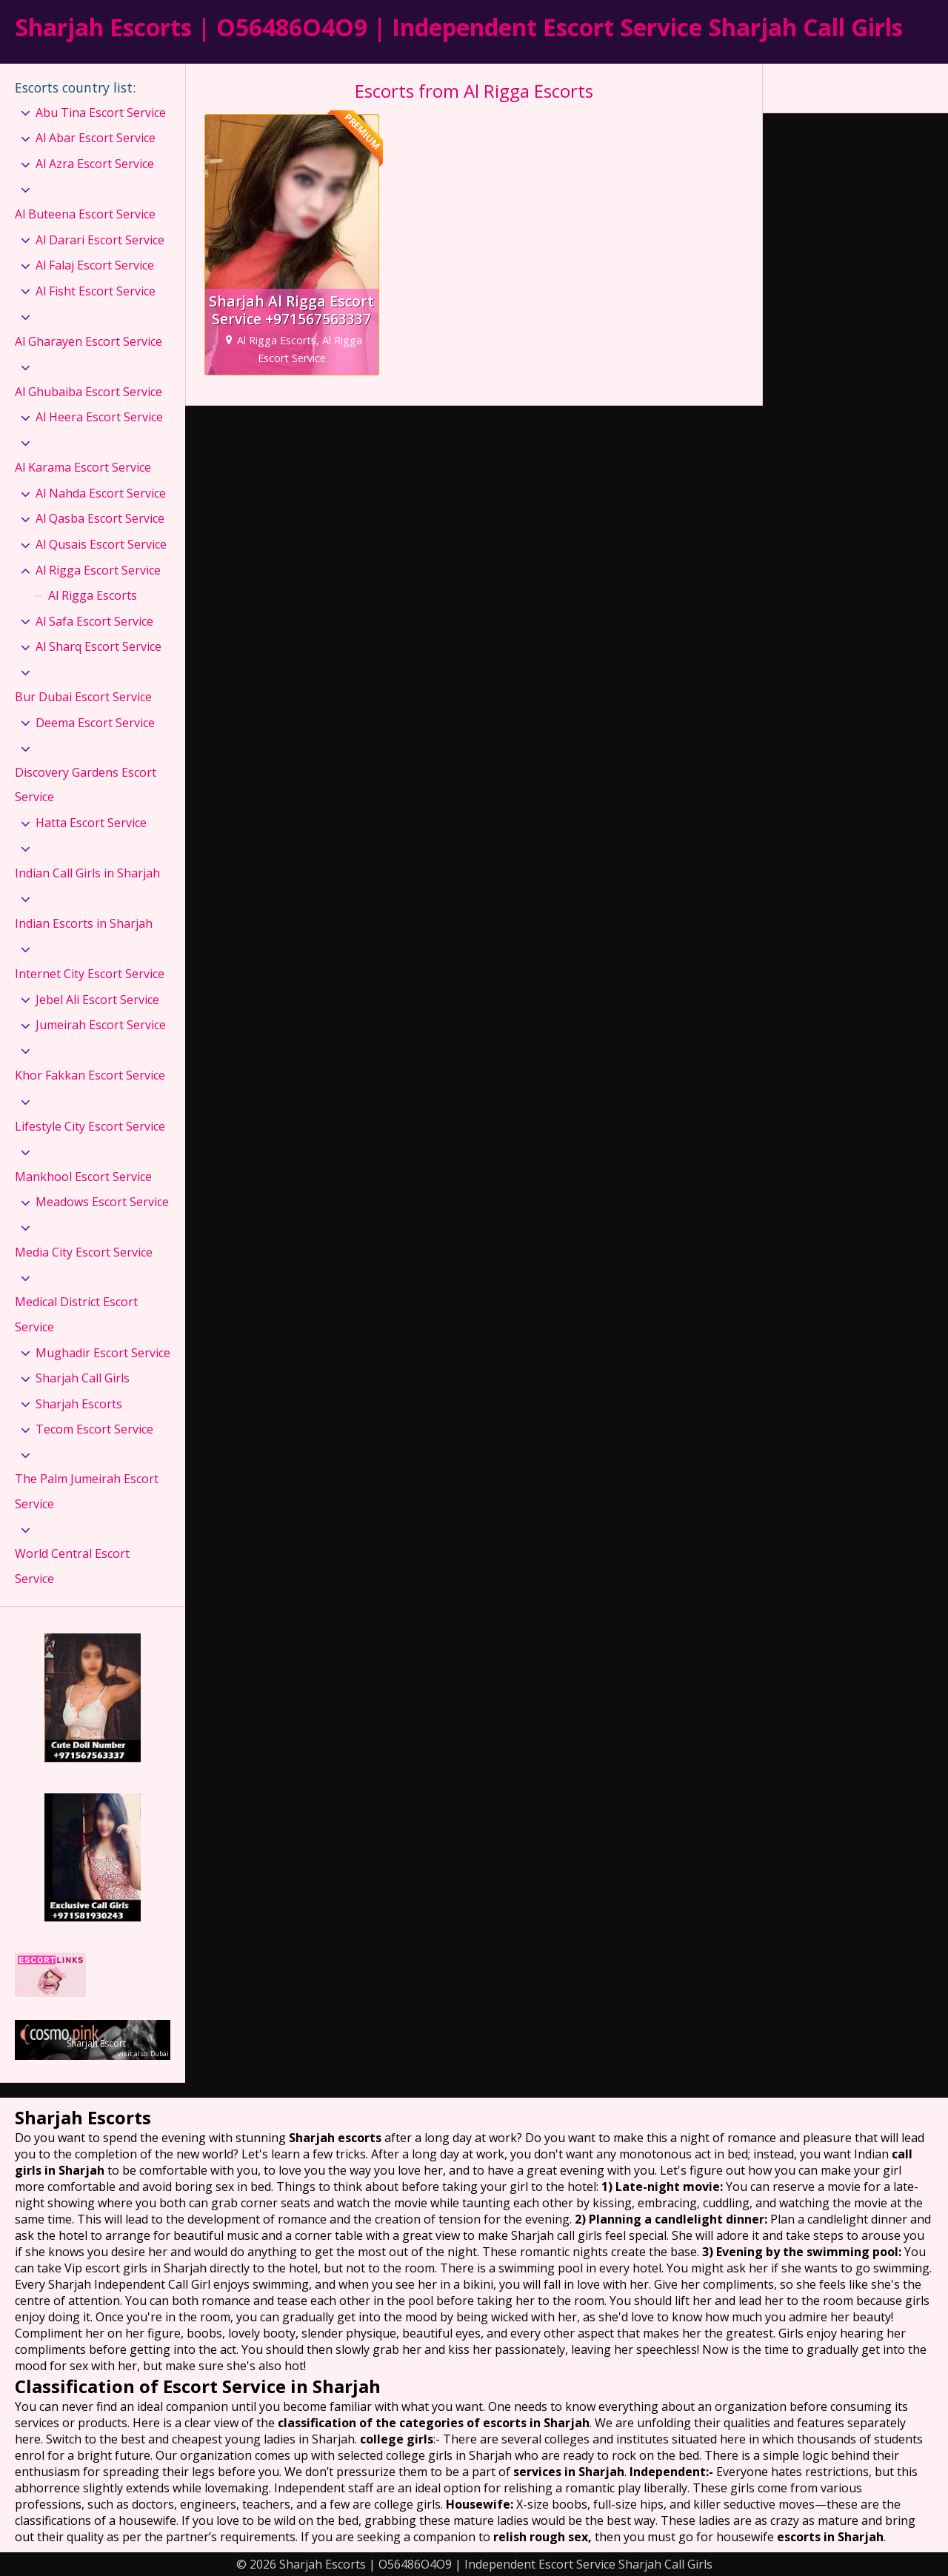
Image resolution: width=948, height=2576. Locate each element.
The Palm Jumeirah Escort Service (86, 1491)
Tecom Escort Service (94, 1429)
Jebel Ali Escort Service (97, 999)
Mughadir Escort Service (103, 1353)
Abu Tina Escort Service (101, 112)
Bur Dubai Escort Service (83, 697)
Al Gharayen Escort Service (88, 341)
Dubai (159, 2053)
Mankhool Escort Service (83, 1176)
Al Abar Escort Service (96, 138)
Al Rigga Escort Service (98, 570)
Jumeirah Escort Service (101, 1025)
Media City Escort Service (84, 1252)
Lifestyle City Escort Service (90, 1126)
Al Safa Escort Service (94, 621)
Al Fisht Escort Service (96, 291)
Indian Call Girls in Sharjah (87, 873)
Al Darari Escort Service (100, 240)
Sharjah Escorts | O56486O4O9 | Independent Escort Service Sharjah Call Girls (459, 27)
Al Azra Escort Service (95, 163)
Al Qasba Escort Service (100, 518)
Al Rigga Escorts (92, 595)
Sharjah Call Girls (83, 1378)
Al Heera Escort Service (99, 417)
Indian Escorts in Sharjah (84, 923)
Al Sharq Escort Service (98, 646)
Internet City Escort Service (89, 974)
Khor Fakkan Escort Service (90, 1075)
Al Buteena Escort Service (85, 214)
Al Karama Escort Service (83, 467)
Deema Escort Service (95, 723)
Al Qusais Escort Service (101, 544)
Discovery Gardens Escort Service (85, 785)
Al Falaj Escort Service (95, 265)
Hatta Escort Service (91, 822)
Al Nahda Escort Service (101, 493)
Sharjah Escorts (79, 1404)
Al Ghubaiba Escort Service (88, 392)
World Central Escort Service (72, 1566)
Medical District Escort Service (76, 1314)
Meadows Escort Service (102, 1202)
